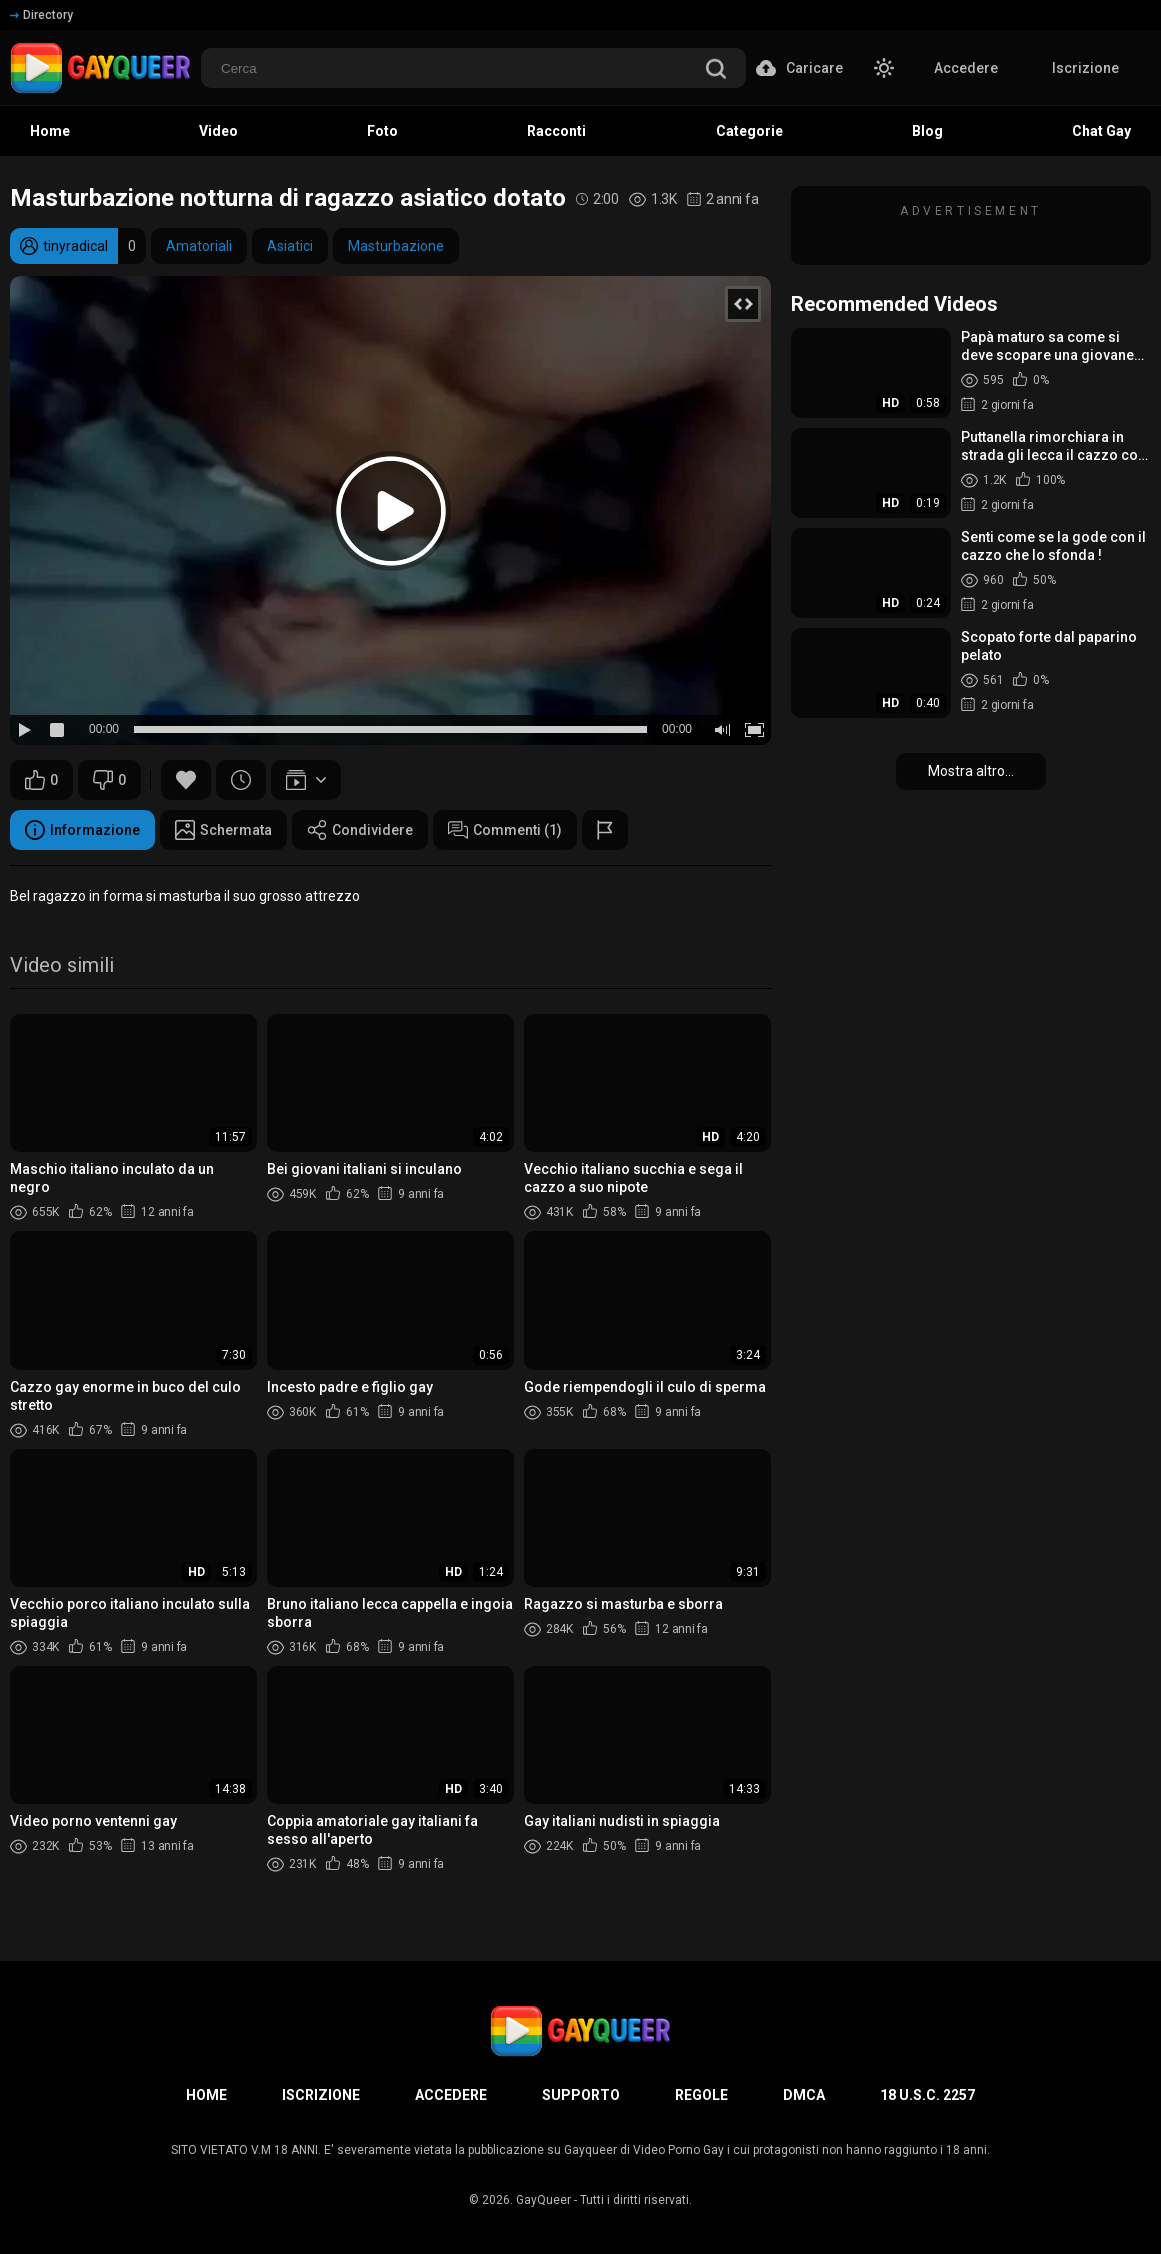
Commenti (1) (505, 830)
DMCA (804, 2095)
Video (218, 131)
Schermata (223, 830)
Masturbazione (396, 246)
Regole (701, 2095)
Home (50, 131)
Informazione (82, 830)
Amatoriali (199, 246)
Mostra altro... (971, 771)
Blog (927, 131)
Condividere (360, 830)
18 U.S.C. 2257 (927, 2095)
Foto (382, 131)
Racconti (556, 131)
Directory (41, 15)
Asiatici (290, 246)
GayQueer (543, 2200)
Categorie (749, 131)
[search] (716, 70)
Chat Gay (1101, 131)
